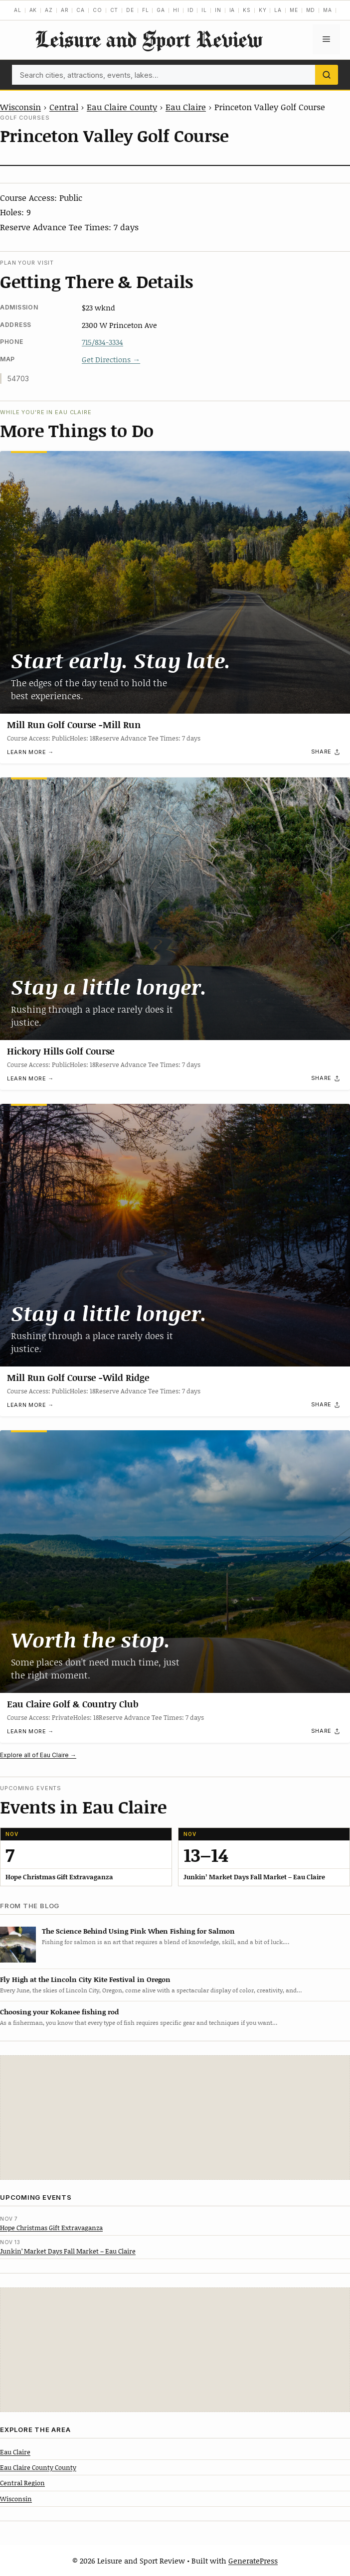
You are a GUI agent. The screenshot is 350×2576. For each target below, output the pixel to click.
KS (247, 10)
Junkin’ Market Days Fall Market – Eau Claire (68, 2251)
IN (218, 10)
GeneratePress (253, 2560)
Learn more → (30, 752)
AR (65, 10)
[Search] (326, 75)
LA (278, 10)
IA (232, 10)
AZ (49, 10)
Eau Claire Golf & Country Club (73, 1703)
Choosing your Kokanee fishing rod (59, 2011)
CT (114, 10)
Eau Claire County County (38, 2467)
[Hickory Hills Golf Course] (175, 908)
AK (33, 10)
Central (63, 107)
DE (130, 10)
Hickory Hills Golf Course (60, 1051)
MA (327, 10)
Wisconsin (20, 107)
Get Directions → (111, 359)
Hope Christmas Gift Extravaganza (51, 2227)
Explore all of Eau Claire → (38, 1755)
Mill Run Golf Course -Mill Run (74, 724)
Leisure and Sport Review (148, 39)
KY (263, 10)
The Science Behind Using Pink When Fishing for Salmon (138, 1931)
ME (294, 10)
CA (80, 10)
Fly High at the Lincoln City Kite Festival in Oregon (85, 1979)
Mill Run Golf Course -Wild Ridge (78, 1377)
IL (204, 10)
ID (190, 10)
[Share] (326, 752)
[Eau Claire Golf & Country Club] (175, 1561)
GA (161, 10)
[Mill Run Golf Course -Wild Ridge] (175, 1235)
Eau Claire (186, 107)
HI (176, 10)
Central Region (22, 2482)
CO (97, 10)
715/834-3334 (102, 341)
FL (145, 10)
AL (17, 10)
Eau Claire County (122, 107)
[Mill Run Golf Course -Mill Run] (175, 582)
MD (311, 10)
